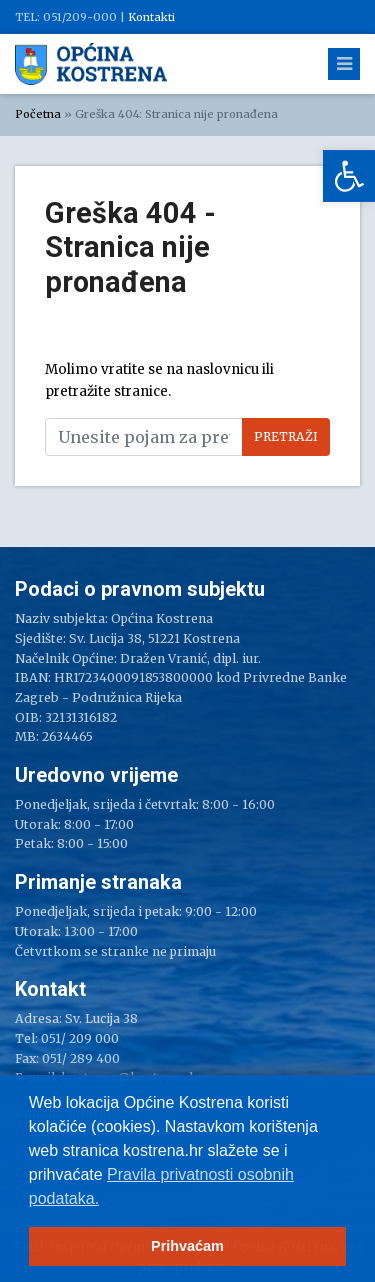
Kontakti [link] (151, 17)
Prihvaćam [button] (187, 1246)
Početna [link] (38, 114)
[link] (349, 176)
